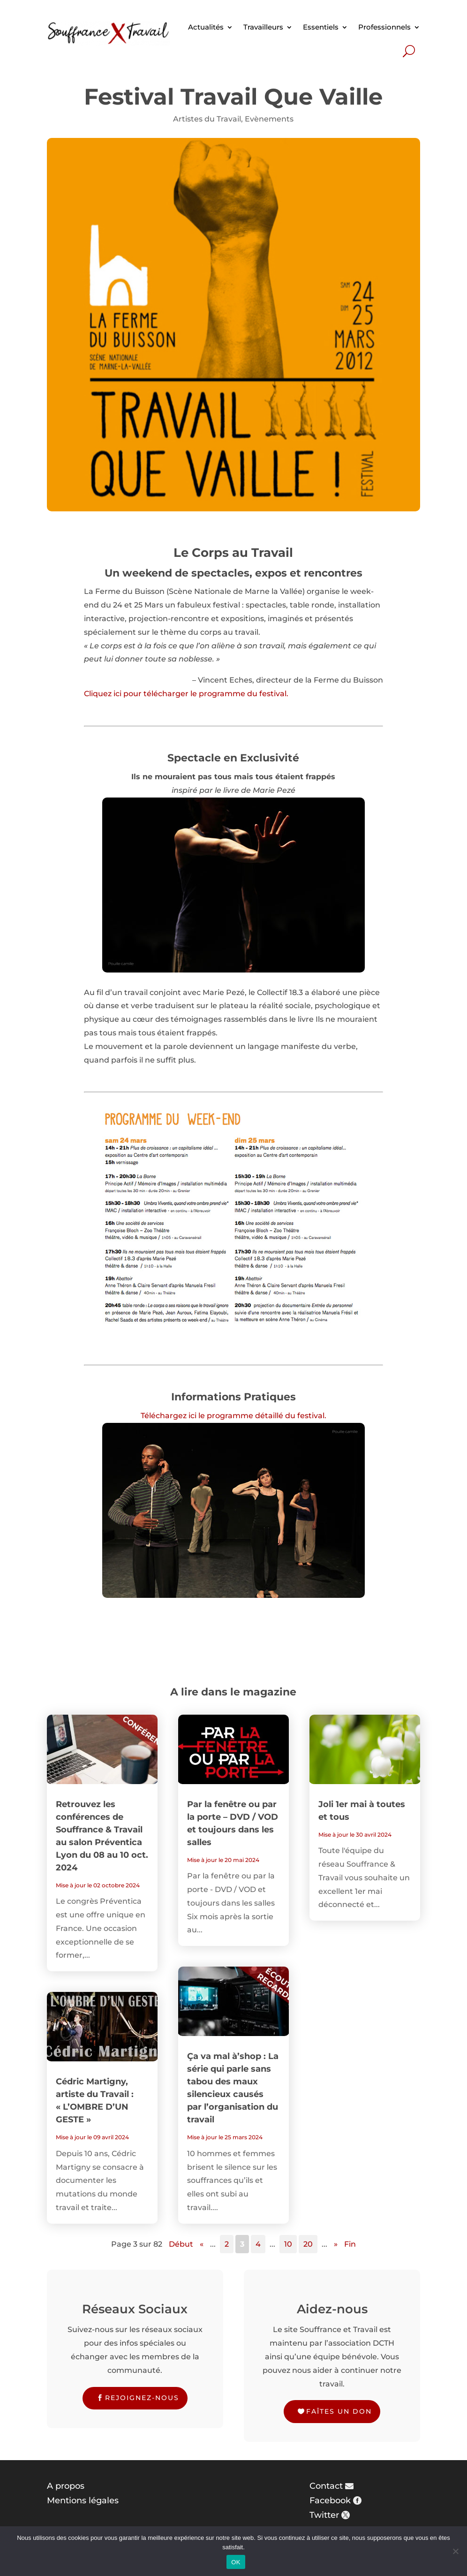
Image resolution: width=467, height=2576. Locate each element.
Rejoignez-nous (142, 2398)
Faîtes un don (339, 2411)
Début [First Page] (181, 2244)
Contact (326, 2486)
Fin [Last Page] (350, 2244)
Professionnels (384, 27)
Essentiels (321, 27)
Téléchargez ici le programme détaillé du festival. (233, 1415)
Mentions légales (83, 2500)
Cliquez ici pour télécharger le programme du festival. (186, 693)
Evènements (269, 118)
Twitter (324, 2515)
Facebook (330, 2500)
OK (235, 2562)
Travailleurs (263, 27)
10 (288, 2244)
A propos (65, 2486)
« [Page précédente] (201, 2244)
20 (308, 2244)
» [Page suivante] (336, 2244)
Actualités (206, 27)
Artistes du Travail (207, 118)
